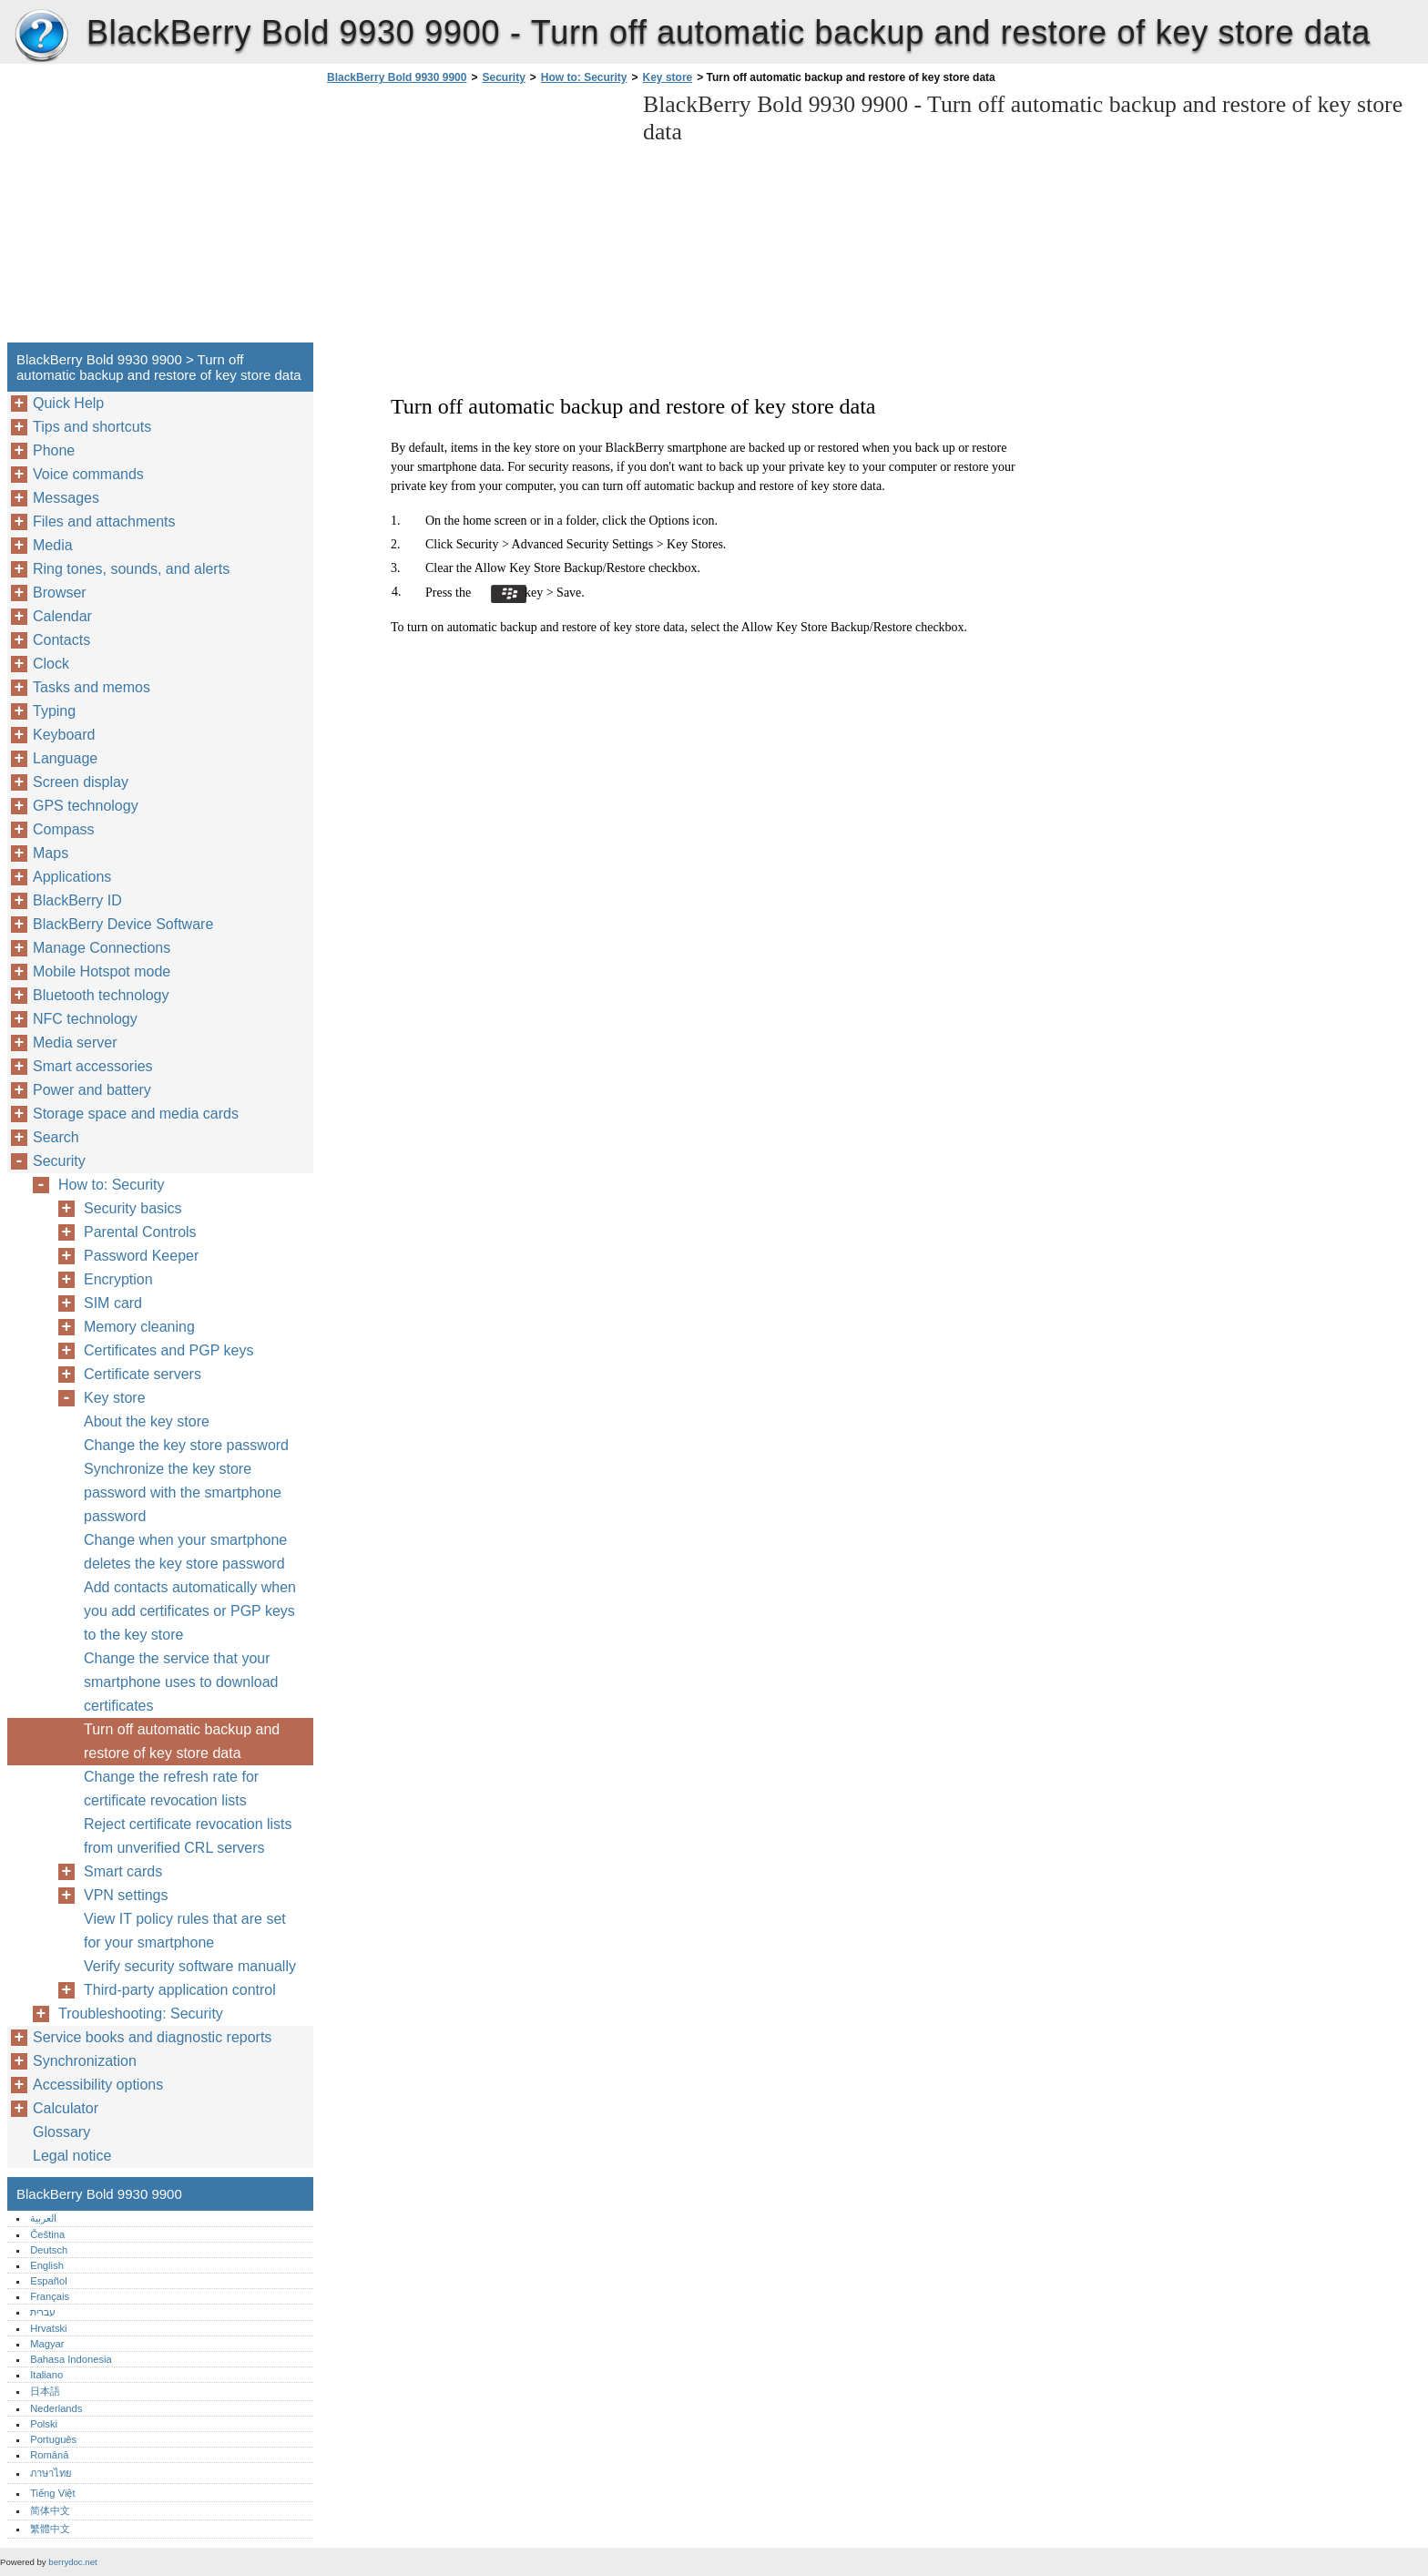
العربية (43, 2218)
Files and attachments (104, 521)
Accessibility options (98, 2084)
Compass (64, 829)
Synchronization (85, 2061)
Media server (75, 1042)
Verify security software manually (190, 1966)
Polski (43, 2423)
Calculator (65, 2108)
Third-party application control (180, 1990)
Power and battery (92, 1090)
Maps (50, 853)
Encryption (118, 1279)
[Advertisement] (475, 218)
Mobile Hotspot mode (101, 971)
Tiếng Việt (52, 2493)
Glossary (61, 2132)
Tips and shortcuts (92, 426)
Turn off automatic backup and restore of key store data (182, 1741)
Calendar (62, 616)
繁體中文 (50, 2528)
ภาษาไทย (51, 2473)
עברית (43, 2311)
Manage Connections (101, 948)
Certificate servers (142, 1374)
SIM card (113, 1303)
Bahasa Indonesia (71, 2359)
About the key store (146, 1421)
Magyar (47, 2343)
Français (49, 2296)
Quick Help (68, 403)
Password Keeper (141, 1255)
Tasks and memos (91, 687)
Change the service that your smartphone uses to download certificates (181, 1682)
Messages (66, 498)
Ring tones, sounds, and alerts (131, 569)
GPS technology (85, 805)
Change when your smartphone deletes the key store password (185, 1551)
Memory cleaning (139, 1326)
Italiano (46, 2374)
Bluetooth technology (100, 995)
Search (56, 1137)
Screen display (80, 782)
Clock (51, 663)
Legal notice (72, 2155)
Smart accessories (93, 1066)
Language (65, 758)
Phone (54, 450)
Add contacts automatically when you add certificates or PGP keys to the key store (190, 1610)
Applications (72, 876)
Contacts (61, 640)
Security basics (133, 1208)
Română (49, 2454)
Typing (54, 711)
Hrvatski (48, 2328)
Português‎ (53, 2439)
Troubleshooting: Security (140, 2013)
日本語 (45, 2391)
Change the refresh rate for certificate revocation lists (171, 1788)
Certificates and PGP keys (168, 1350)
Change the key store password (186, 1445)
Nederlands (56, 2408)
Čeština (47, 2234)
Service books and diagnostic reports (152, 2037)
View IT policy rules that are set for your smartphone (185, 1930)
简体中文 (50, 2510)
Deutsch (48, 2249)
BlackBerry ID (77, 900)
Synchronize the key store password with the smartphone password (182, 1492)
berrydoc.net (72, 2562)
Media (53, 545)
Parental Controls (140, 1232)
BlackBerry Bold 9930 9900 (41, 36)
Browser (60, 592)
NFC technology (85, 1019)
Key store (668, 77)
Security (503, 77)
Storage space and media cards (136, 1113)
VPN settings (126, 1895)
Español (48, 2280)
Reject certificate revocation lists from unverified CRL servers (188, 1835)
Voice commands (88, 474)
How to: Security (584, 77)
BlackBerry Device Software (123, 924)
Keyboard (64, 734)
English (47, 2265)
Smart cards (123, 1871)
